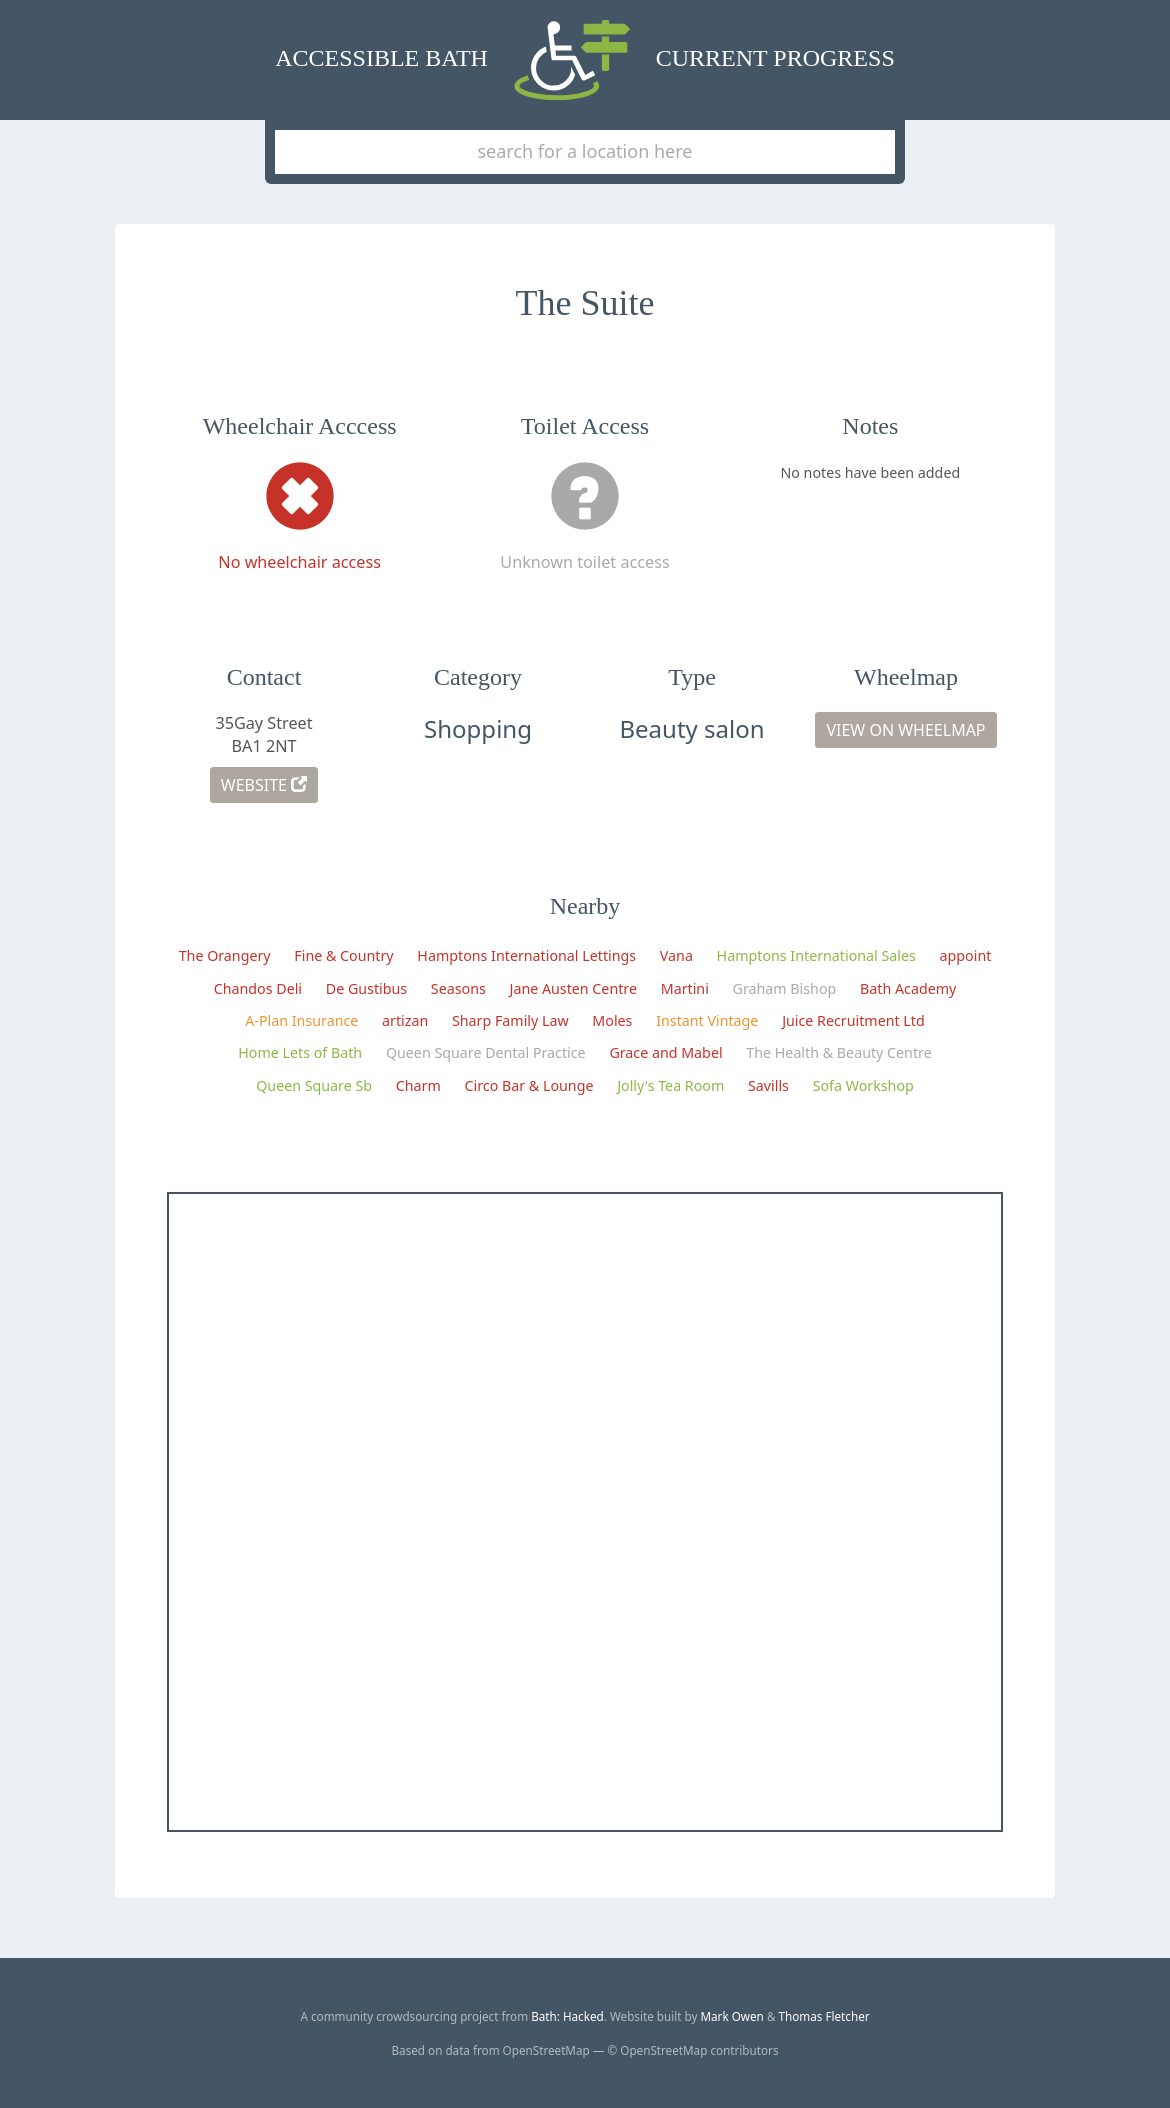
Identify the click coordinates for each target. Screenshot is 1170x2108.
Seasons (458, 988)
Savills (768, 1085)
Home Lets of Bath (300, 1052)
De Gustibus (366, 988)
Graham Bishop (785, 988)
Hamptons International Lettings (526, 955)
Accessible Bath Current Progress (584, 60)
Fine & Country (343, 955)
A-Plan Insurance (301, 1020)
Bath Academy (908, 988)
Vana (676, 955)
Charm (418, 1085)
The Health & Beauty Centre (838, 1052)
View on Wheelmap (905, 730)
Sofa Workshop (863, 1085)
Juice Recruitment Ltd (853, 1020)
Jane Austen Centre (574, 988)
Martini (685, 988)
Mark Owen (731, 2016)
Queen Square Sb (314, 1085)
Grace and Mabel (665, 1052)
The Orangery (225, 955)
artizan (405, 1020)
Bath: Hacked (567, 2016)
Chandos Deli (258, 988)
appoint (966, 955)
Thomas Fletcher (824, 2016)
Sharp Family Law (510, 1020)
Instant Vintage (707, 1020)
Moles (612, 1020)
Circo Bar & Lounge (529, 1085)
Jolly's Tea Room (670, 1085)
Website (264, 785)
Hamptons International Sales (816, 955)
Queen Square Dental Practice (486, 1052)
